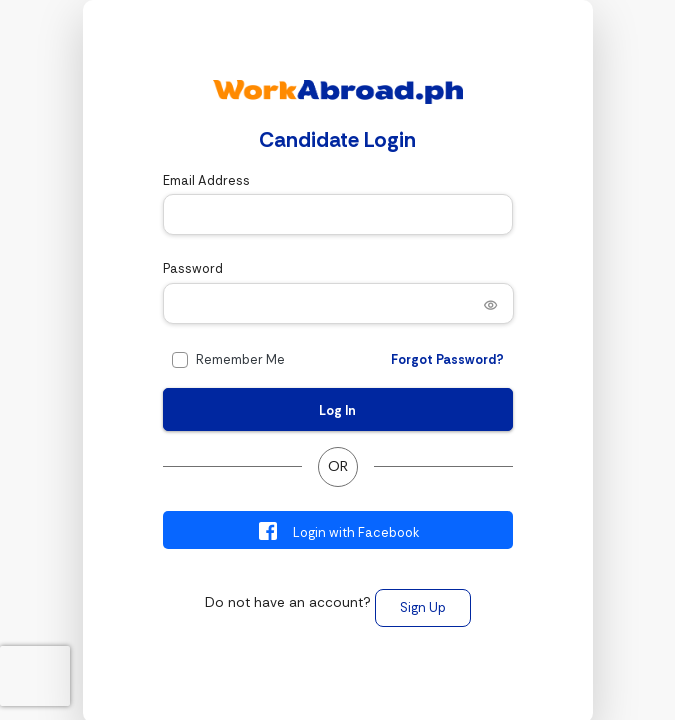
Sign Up (423, 607)
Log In (337, 410)
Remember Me (240, 359)
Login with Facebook (337, 531)
